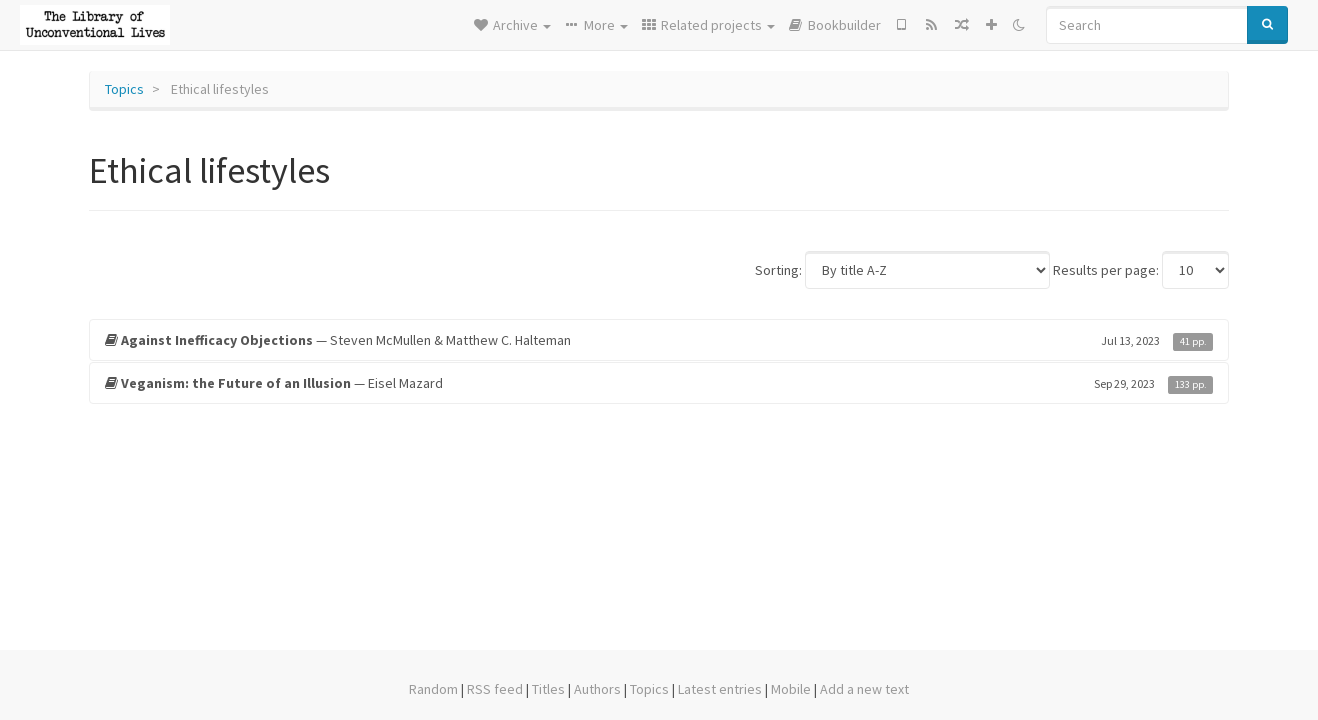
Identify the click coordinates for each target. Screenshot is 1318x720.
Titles (548, 689)
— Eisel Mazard (659, 383)
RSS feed (495, 689)
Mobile (791, 689)
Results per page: (1106, 270)
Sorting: (778, 270)
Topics (124, 89)
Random (433, 689)
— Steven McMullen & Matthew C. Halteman (659, 340)
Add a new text (864, 689)
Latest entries (720, 689)
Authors (597, 689)
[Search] (1147, 25)
